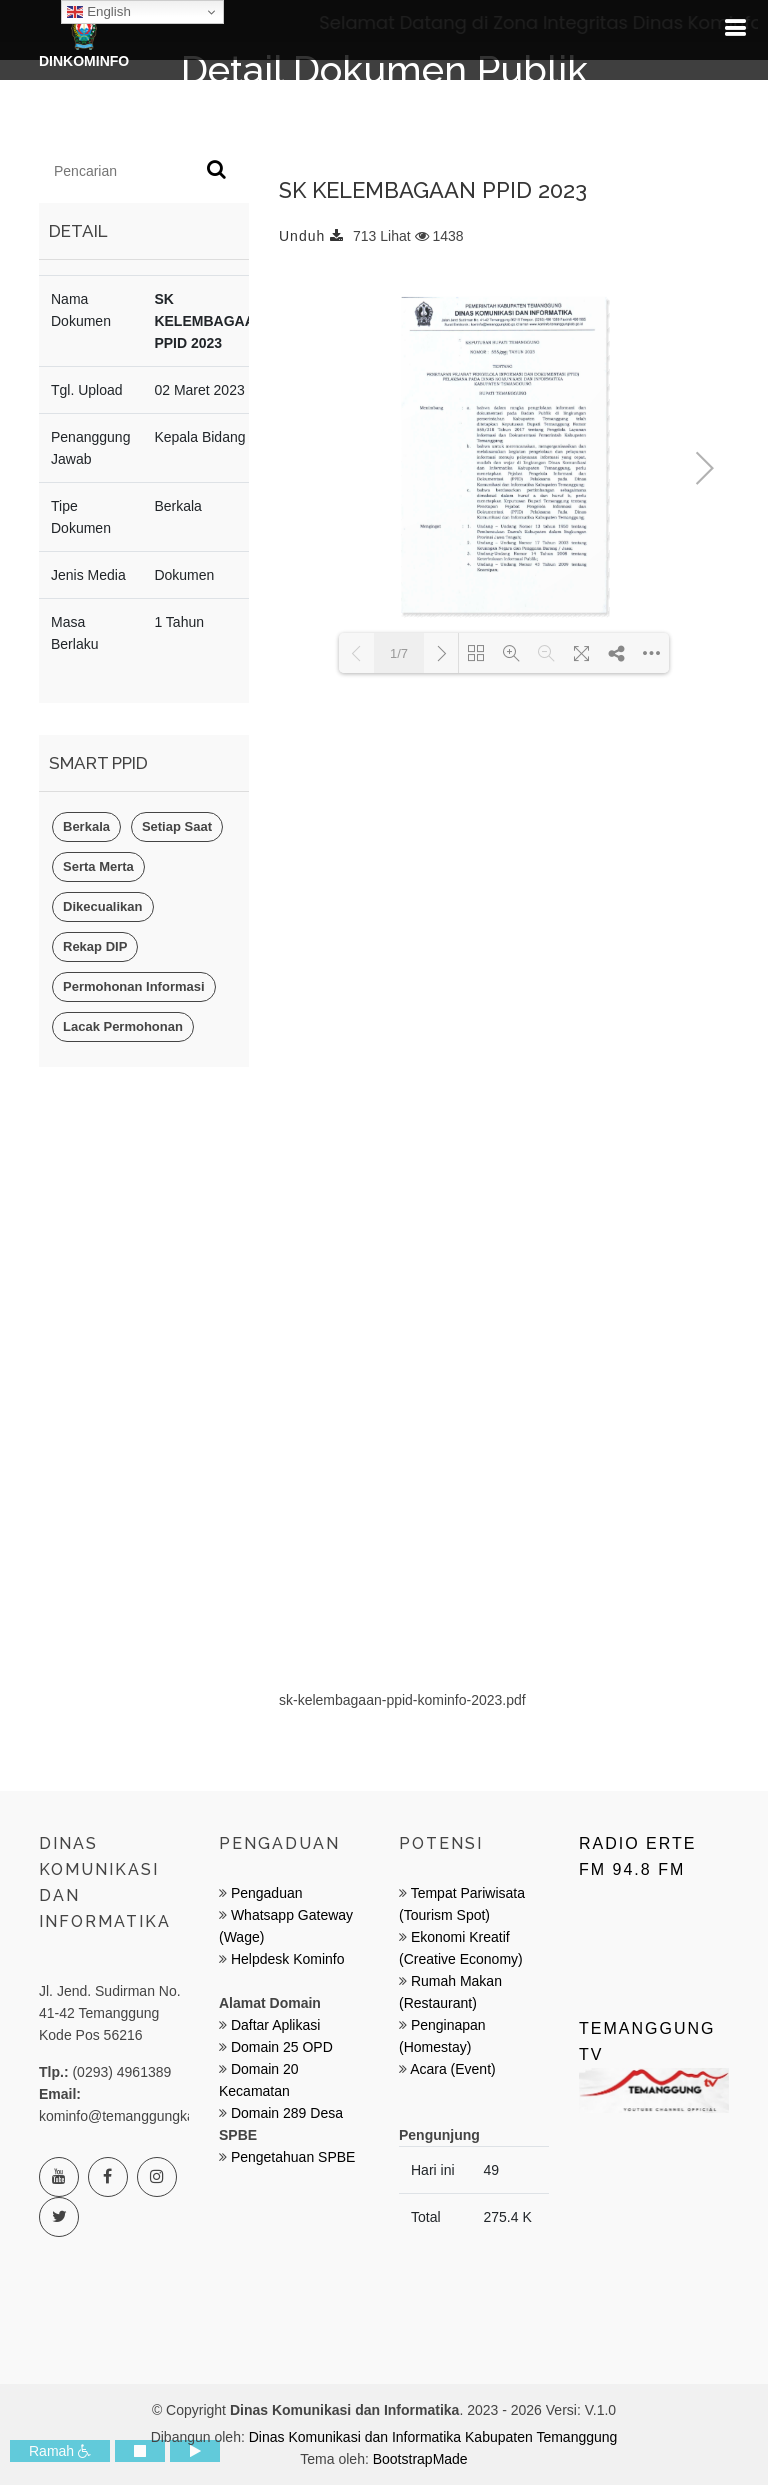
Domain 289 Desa (287, 2113)
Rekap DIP (95, 946)
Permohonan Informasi (134, 986)
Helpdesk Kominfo (286, 1959)
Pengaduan (265, 1893)
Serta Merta (98, 866)
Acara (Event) (453, 2069)
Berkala (86, 826)
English (98, 12)
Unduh (311, 236)
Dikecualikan (103, 906)
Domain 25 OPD (282, 2047)
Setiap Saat (177, 826)
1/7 (399, 653)
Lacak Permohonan (123, 1026)
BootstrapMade (420, 2459)
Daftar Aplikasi (275, 2025)
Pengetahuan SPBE (293, 2157)
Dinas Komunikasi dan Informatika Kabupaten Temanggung (433, 2437)
